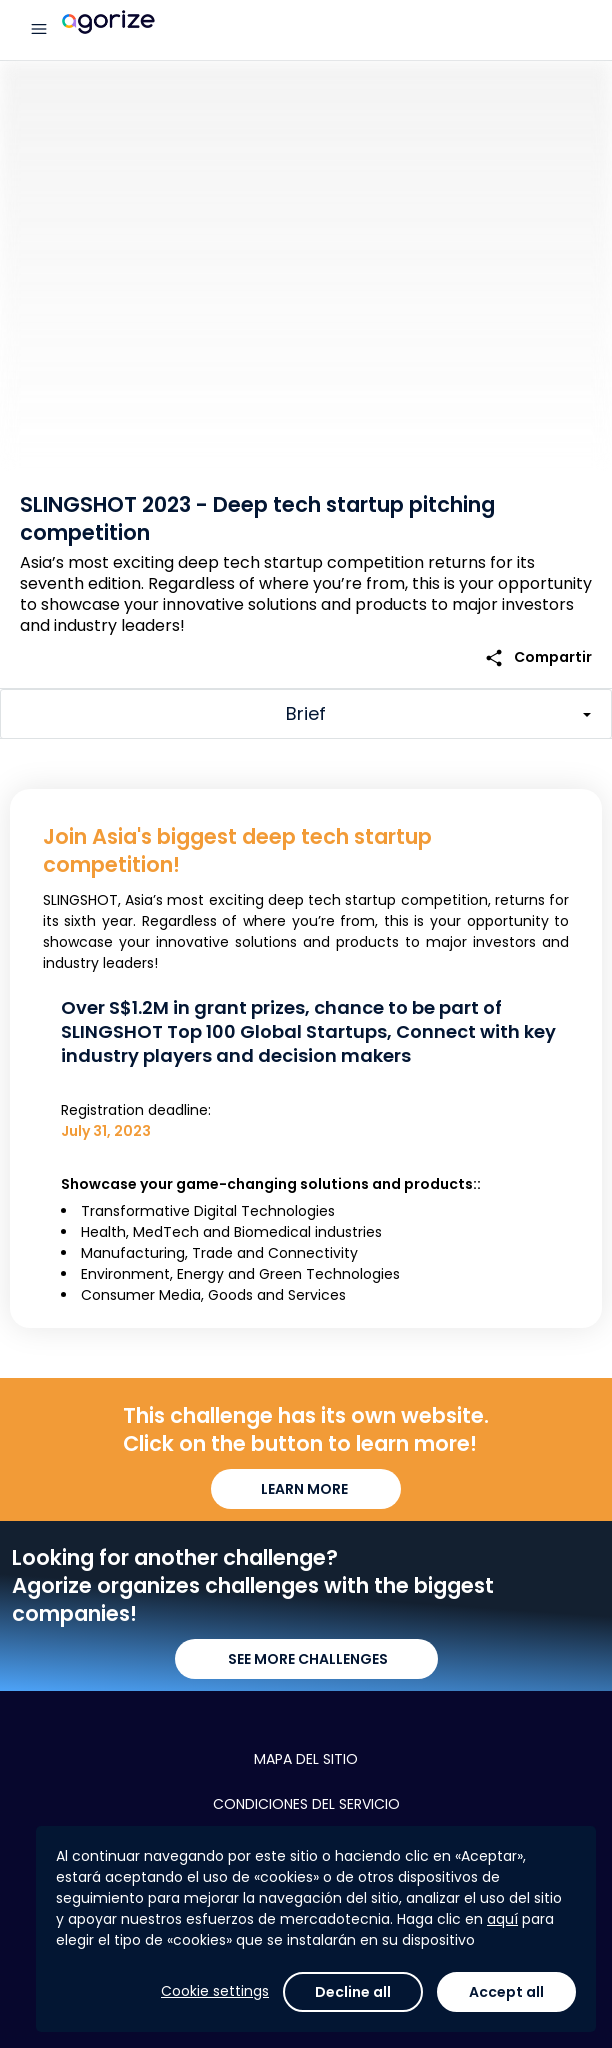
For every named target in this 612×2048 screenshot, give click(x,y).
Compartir (538, 657)
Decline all (353, 1992)
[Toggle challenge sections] (306, 714)
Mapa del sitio (306, 1759)
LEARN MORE (306, 1489)
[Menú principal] (39, 30)
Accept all (506, 1992)
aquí (502, 1919)
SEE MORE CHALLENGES (306, 1659)
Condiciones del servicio (306, 1804)
